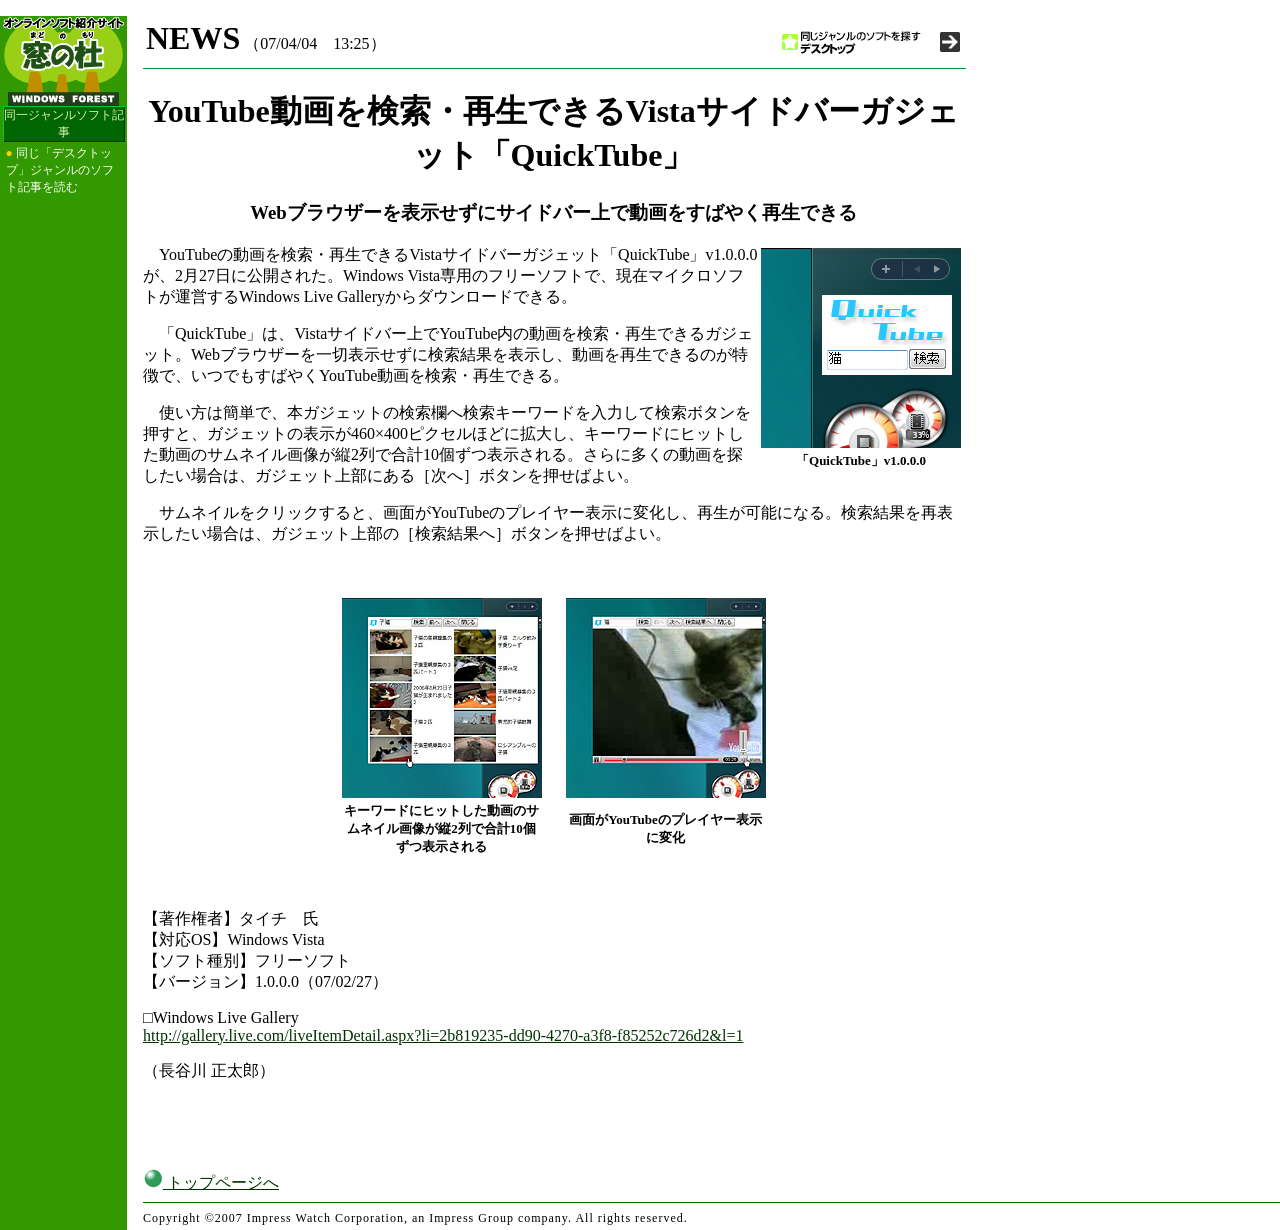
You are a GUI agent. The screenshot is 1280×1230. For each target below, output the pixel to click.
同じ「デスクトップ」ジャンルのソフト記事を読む (60, 170)
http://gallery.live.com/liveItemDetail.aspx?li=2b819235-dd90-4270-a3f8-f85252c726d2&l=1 (443, 1035)
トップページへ (211, 1182)
